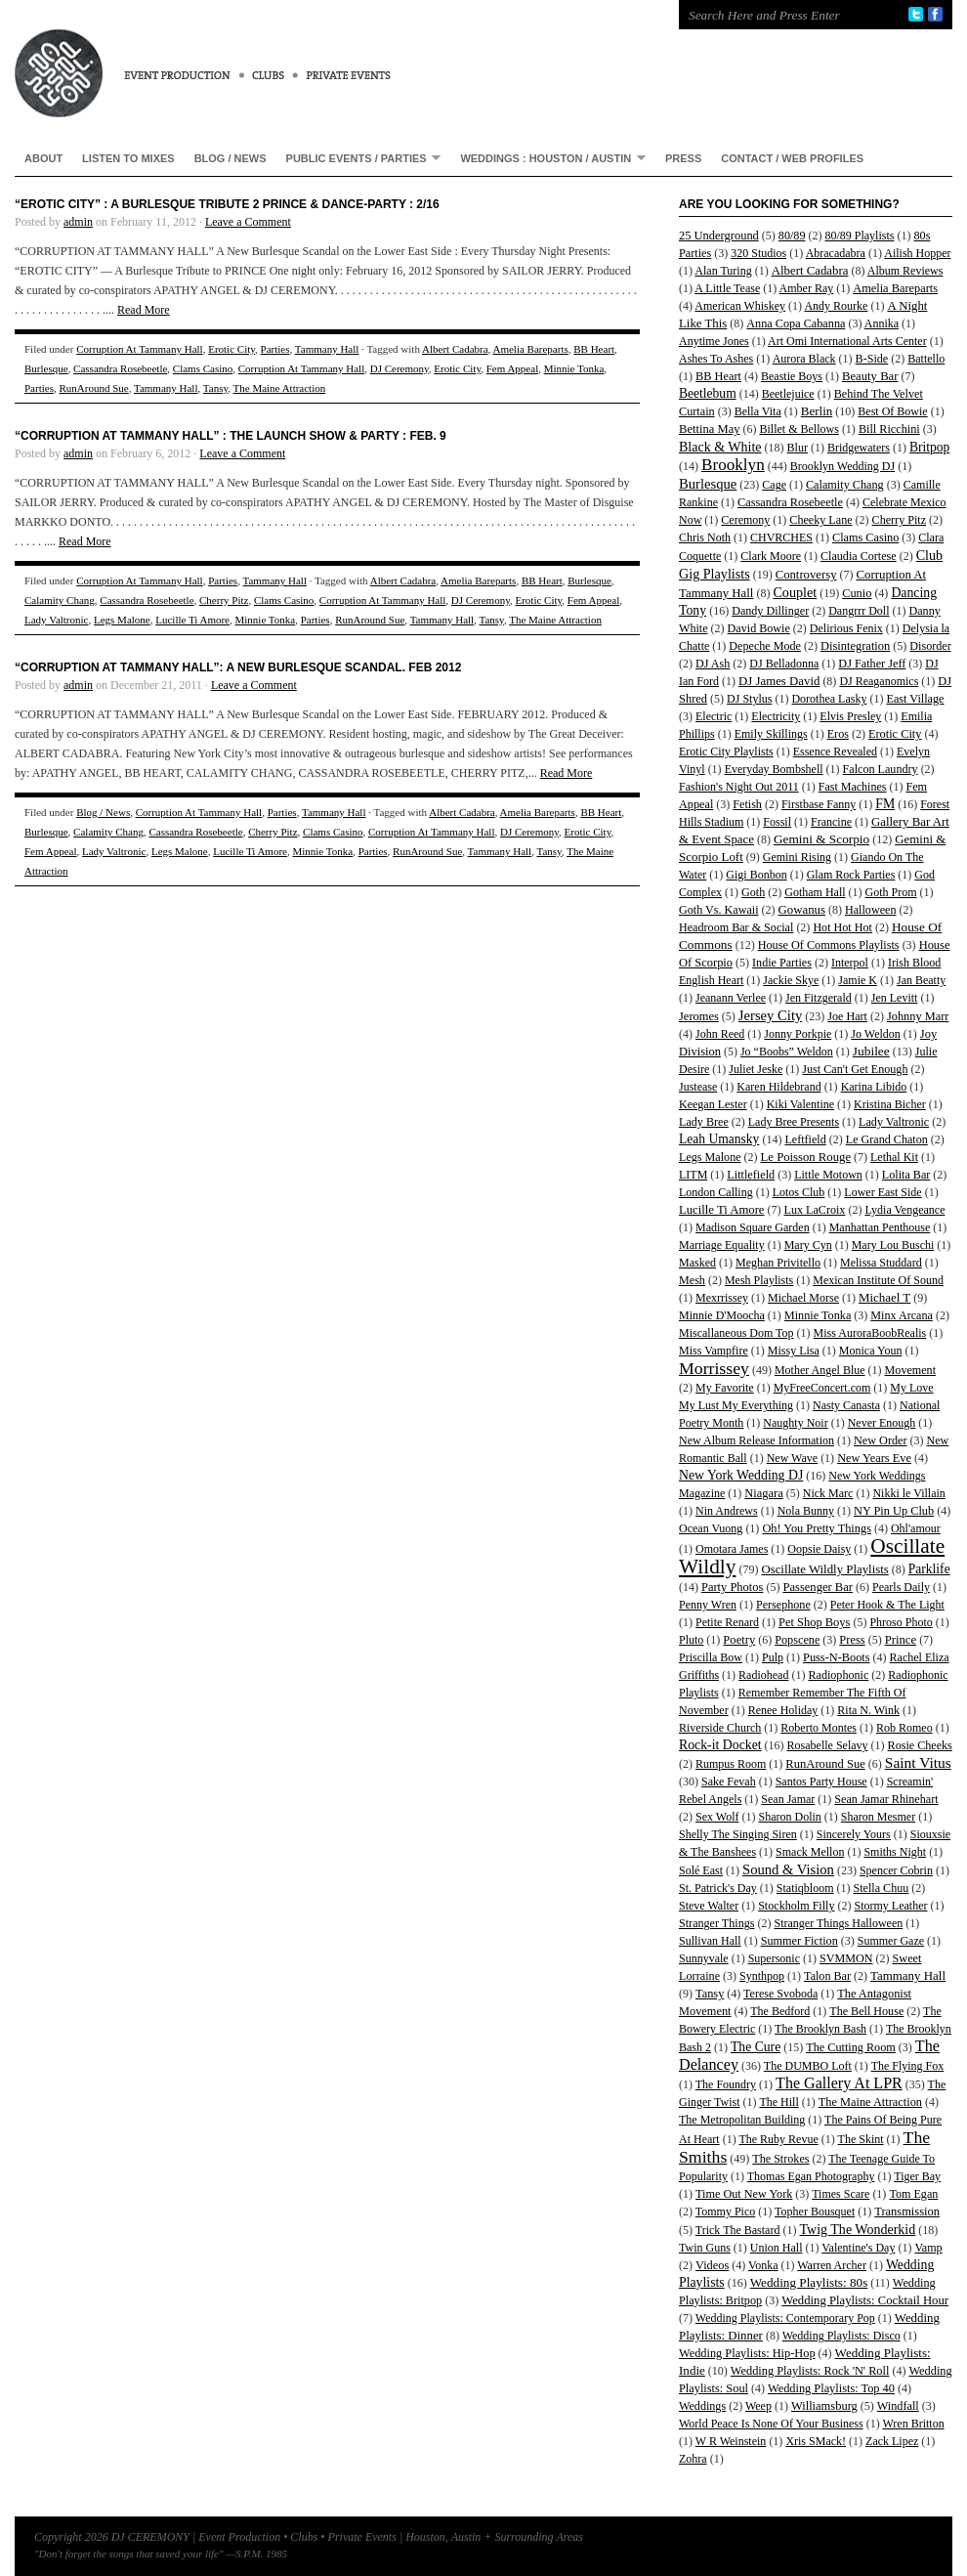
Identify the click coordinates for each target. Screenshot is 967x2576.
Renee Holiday (783, 1710)
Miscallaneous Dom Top (736, 1333)
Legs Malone (122, 619)
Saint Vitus (918, 1762)
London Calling (716, 1192)
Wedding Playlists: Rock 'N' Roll (810, 2371)
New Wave (792, 1458)
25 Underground (719, 235)
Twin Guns (705, 2247)
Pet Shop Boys (814, 1622)
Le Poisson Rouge (806, 1157)
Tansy (215, 388)
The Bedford (780, 2011)
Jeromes (699, 1016)
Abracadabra (835, 253)
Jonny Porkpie (797, 1034)
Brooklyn (733, 464)
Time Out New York (743, 2194)
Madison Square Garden (752, 1227)
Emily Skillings (771, 734)
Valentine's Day (858, 2247)
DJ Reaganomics (878, 681)
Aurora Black (804, 358)
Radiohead (763, 1675)
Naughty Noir (795, 1423)
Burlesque (46, 368)
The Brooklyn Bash (820, 2029)
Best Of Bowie (892, 411)
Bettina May (709, 429)
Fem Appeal (512, 368)
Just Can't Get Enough (854, 1069)
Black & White (720, 446)
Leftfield (804, 1139)
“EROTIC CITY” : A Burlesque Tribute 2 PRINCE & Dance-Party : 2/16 (227, 204)
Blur (797, 447)
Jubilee (871, 1051)
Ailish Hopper (917, 253)
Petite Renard (727, 1622)
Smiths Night (894, 1852)
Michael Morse (803, 1298)
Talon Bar (827, 1976)
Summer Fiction (799, 1941)
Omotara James (731, 1549)
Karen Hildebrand (778, 1087)
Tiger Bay (917, 2176)
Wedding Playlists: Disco (841, 2335)
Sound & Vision (788, 1869)
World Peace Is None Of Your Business (771, 2423)
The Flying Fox (908, 2066)
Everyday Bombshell (774, 769)
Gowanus (801, 910)
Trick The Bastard (737, 2230)
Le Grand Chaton (887, 1139)
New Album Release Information (756, 1440)
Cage (774, 485)
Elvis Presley (850, 716)
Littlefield (751, 1174)
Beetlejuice (788, 394)
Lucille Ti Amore (192, 619)
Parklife (929, 1569)
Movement (910, 1370)
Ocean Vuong (710, 1528)
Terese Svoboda (780, 1993)
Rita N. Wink (868, 1710)
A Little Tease (727, 288)
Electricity (775, 716)
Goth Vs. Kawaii (719, 910)
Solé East (701, 1870)
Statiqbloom (805, 1888)
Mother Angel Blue (820, 1370)
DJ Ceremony (399, 368)
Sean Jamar (788, 1799)
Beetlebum (707, 393)
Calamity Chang (59, 600)
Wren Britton (913, 2423)
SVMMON (846, 1958)
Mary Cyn (808, 1245)
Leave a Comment (248, 222)
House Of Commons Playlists (829, 945)
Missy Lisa (794, 1350)
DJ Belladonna (784, 663)
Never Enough (882, 1423)
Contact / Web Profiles (792, 158)
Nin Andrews (726, 1511)
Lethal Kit (894, 1157)
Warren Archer (831, 2265)
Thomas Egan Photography (811, 2176)
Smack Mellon (810, 1852)
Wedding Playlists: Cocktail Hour (864, 2300)
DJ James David (779, 681)
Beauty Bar (870, 376)
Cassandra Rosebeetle (120, 368)
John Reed (719, 1034)
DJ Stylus (749, 699)
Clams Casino (202, 368)
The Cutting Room (851, 2047)
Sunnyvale (704, 1958)
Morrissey (714, 1368)
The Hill (778, 2102)
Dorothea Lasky (828, 699)
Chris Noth (705, 537)
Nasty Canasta (846, 1405)
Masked (697, 1262)
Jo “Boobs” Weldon (786, 1051)
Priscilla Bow (710, 1657)
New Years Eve (874, 1458)
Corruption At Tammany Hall (139, 349)
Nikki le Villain (908, 1493)
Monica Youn (871, 1350)
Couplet (795, 592)
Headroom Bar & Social (736, 927)
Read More (143, 310)
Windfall (898, 2406)
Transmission (907, 2211)
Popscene (797, 1640)
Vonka (763, 2265)
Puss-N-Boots (836, 1657)
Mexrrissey (721, 1298)
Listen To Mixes (128, 158)
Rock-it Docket (720, 1745)
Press (683, 158)
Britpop (929, 447)
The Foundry (725, 2084)
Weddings (702, 2406)
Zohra (693, 2459)
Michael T (884, 1297)
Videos (712, 2265)
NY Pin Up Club (894, 1511)
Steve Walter (708, 1905)
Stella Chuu (881, 1888)
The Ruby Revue (778, 2139)
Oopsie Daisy (819, 1549)
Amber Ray (806, 288)
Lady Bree (704, 1122)
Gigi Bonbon (756, 874)
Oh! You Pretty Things (816, 1528)
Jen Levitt (894, 998)
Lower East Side (882, 1192)
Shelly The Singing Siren (738, 1834)
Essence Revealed (835, 751)
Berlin (817, 411)
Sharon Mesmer (878, 1817)
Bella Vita (758, 411)
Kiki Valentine (800, 1104)
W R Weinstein (731, 2441)
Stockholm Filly (796, 1905)
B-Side (872, 358)
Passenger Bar (817, 1587)
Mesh (692, 1280)
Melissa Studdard (881, 1262)
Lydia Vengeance (904, 1210)
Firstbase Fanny (818, 804)
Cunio (856, 593)
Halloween (870, 910)
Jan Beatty (921, 980)
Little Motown (828, 1174)
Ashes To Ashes (716, 358)
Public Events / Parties (358, 157)
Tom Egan (913, 2194)
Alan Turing (722, 271)
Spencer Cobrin (896, 1870)
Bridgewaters (858, 447)
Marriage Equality (722, 1245)
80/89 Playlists (859, 235)
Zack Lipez (891, 2441)
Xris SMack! (815, 2441)
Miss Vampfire (713, 1350)
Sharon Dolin (789, 1817)
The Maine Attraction (279, 388)
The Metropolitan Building (742, 2119)
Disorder (929, 646)
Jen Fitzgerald (818, 998)
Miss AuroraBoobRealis (870, 1333)
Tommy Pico (725, 2211)
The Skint (861, 2139)
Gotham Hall (814, 892)
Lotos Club (799, 1192)
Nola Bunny (806, 1511)
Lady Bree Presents (793, 1122)
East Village (915, 699)
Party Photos (732, 1587)
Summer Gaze (891, 1941)
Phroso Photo (900, 1622)
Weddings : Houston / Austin (548, 157)
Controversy (806, 574)
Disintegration (855, 646)
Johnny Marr (917, 1016)
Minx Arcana (901, 1315)
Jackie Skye (791, 980)
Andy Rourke (835, 306)
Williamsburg (824, 2406)
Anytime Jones (714, 341)
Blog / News (230, 158)
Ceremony (745, 520)
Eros (838, 734)
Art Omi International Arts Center (847, 341)
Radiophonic (838, 1675)
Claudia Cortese (858, 556)
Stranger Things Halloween (838, 1923)
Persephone (783, 1604)
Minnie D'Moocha (722, 1315)
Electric (713, 716)
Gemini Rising (797, 857)
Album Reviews (905, 271)
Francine (831, 822)
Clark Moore (770, 556)
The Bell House (866, 2011)
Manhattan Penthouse (880, 1227)
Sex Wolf (716, 1817)
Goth (753, 892)
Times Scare (840, 2194)
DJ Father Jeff (871, 663)
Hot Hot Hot (842, 927)
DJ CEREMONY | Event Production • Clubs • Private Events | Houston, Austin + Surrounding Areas (327, 58)
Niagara (763, 1493)
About (43, 158)
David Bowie (759, 628)
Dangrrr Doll (858, 611)
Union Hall (776, 2247)
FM (885, 803)
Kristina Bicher (890, 1104)
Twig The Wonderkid (857, 2229)
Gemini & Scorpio (821, 839)
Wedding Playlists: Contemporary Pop (785, 2318)
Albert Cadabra (455, 349)
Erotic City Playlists (726, 751)
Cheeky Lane (820, 520)
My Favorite (724, 1388)
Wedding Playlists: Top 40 (831, 2388)
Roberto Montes (818, 1728)
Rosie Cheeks (920, 1745)
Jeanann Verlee (730, 998)
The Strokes (780, 2159)
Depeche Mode (765, 646)
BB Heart (593, 349)
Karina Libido (874, 1087)
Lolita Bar (906, 1174)
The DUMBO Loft (808, 2066)
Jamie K (857, 980)
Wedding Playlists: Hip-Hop (747, 2353)
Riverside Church (720, 1728)
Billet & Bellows (799, 429)
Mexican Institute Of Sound (878, 1280)
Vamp (928, 2247)
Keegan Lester (713, 1104)
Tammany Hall (327, 349)
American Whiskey (739, 306)
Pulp (772, 1657)
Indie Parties (782, 962)
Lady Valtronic (56, 619)
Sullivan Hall (710, 1941)
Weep (758, 2406)
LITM (693, 1174)
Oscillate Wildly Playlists (824, 1569)
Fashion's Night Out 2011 (739, 787)
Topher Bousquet (815, 2211)
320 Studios (758, 253)
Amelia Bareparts (530, 349)
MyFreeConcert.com (822, 1388)
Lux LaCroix (815, 1210)
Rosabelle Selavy (827, 1745)
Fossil (777, 822)
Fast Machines (853, 787)
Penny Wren (707, 1604)
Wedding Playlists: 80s (809, 2282)
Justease (698, 1087)
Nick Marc (828, 1493)
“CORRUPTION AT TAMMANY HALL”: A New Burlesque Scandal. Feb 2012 (238, 667)
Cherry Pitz (223, 600)
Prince (900, 1640)
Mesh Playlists (759, 1280)
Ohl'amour (916, 1528)
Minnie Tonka (574, 368)
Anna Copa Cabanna (795, 323)
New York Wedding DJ (741, 1475)
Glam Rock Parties (851, 874)
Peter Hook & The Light (887, 1604)
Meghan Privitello (778, 1262)
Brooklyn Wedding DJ (842, 466)
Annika (881, 323)
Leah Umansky (719, 1139)
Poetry (739, 1640)
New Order (880, 1440)
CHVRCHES (781, 537)
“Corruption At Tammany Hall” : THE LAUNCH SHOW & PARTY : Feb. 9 (230, 436)
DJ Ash (712, 663)
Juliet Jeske (755, 1069)
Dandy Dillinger (770, 611)
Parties (275, 349)
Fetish (747, 804)
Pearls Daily (901, 1587)
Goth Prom (891, 892)
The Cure (755, 2046)
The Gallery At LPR (839, 2083)
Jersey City (770, 1015)
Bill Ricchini (889, 429)
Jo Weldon (875, 1034)
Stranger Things (716, 1923)
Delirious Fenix (846, 628)
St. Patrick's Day (718, 1888)
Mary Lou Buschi (893, 1245)
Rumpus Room (730, 1764)
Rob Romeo (904, 1728)
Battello (926, 358)
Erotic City (231, 349)
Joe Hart (847, 1016)
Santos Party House (821, 1781)
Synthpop (761, 1976)
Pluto (691, 1640)
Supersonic (774, 1958)
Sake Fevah (728, 1781)
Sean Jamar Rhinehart (886, 1799)
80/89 (792, 235)
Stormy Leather (891, 1905)
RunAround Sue (93, 388)
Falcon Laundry (880, 769)
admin (78, 222)
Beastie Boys (791, 376)
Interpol (849, 962)
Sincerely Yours (854, 1834)
